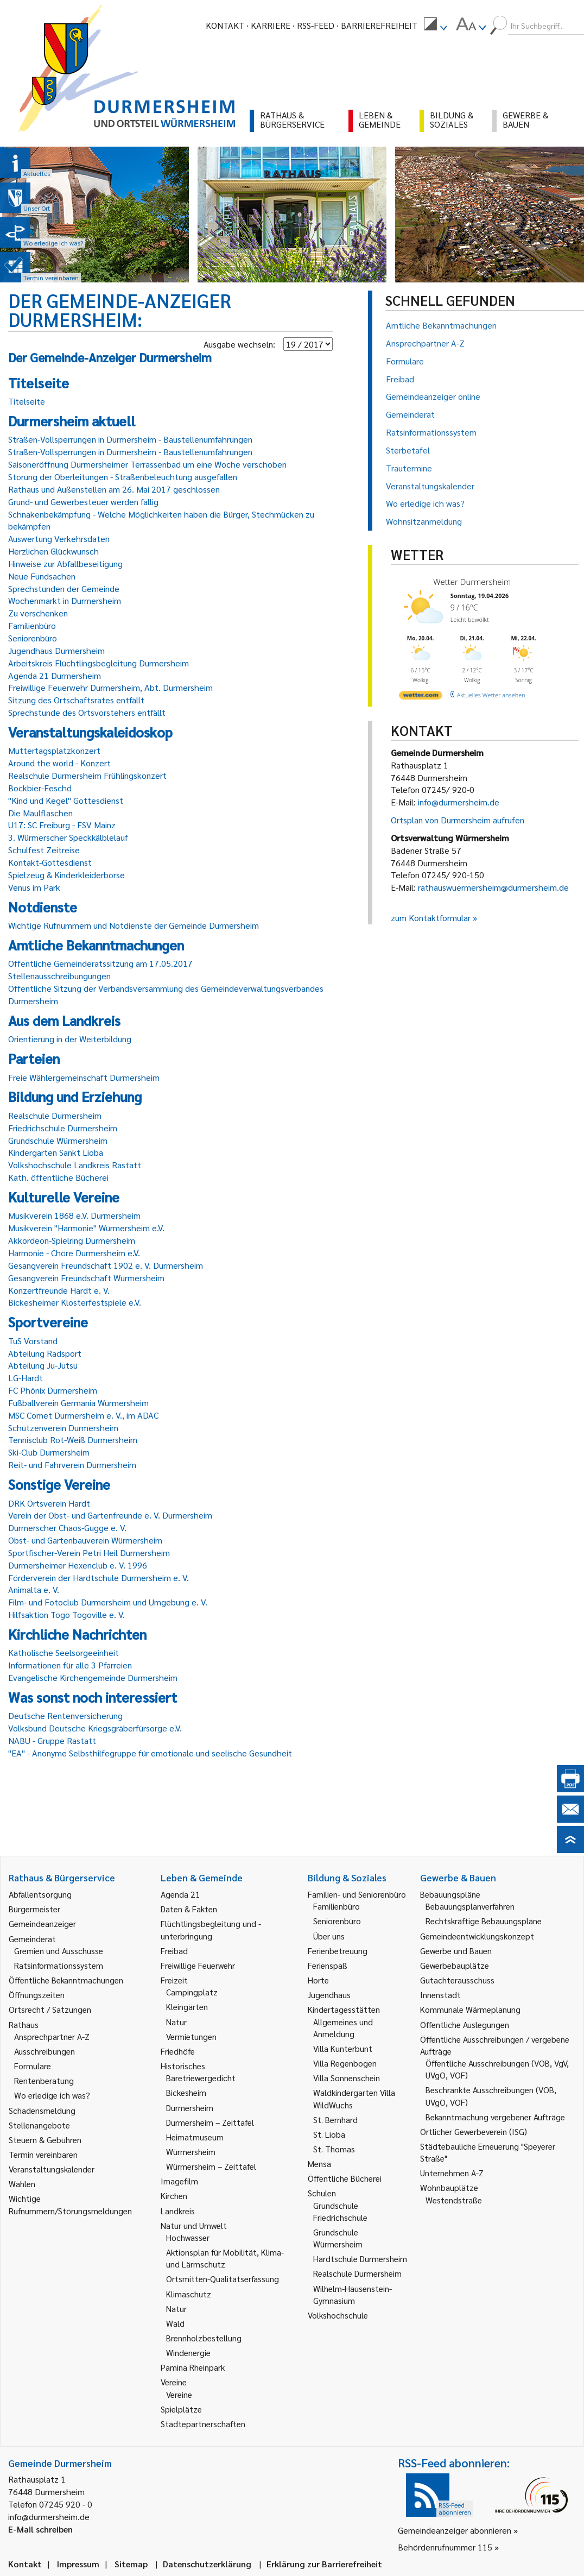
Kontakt (225, 25)
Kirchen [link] (174, 2195)
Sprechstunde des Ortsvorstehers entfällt (87, 712)
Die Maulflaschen (40, 812)
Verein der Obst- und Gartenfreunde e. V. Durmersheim (110, 1515)
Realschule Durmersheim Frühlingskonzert (87, 775)
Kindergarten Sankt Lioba (55, 1152)
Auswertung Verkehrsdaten (59, 538)
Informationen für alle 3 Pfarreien (70, 1665)
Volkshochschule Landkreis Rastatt (74, 1164)
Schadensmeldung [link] (42, 2110)
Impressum (78, 2563)
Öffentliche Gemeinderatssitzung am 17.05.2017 (100, 963)
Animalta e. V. (33, 1589)
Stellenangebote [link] (39, 2125)
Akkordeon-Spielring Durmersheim (71, 1240)
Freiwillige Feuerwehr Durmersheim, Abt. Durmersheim (110, 687)
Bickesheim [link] (186, 2092)
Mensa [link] (319, 2163)
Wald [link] (175, 2323)
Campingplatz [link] (192, 1992)
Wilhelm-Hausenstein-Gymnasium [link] (352, 2294)
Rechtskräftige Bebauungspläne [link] (484, 1920)
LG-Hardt (25, 1377)
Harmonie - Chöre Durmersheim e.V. (74, 1252)
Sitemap (131, 2563)
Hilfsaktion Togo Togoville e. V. (66, 1614)
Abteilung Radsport (44, 1353)
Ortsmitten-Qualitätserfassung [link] (222, 2278)
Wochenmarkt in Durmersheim (64, 600)
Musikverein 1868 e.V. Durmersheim (74, 1215)
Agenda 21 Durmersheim (54, 675)
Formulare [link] (32, 2065)
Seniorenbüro (32, 638)
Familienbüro (32, 625)
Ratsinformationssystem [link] (58, 1965)
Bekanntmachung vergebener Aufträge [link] (495, 2116)
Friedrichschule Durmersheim (62, 1127)
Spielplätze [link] (181, 2409)
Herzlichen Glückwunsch (53, 551)
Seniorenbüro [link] (337, 1920)
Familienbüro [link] (336, 1906)
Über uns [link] (329, 1936)
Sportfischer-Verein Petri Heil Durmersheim (89, 1552)
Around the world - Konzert (59, 763)
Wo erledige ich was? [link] (52, 2095)
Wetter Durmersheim (472, 581)
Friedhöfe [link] (178, 2051)
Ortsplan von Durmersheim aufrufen (457, 820)
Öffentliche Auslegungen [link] (464, 2024)
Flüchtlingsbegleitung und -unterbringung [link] (211, 1929)
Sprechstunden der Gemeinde (63, 588)
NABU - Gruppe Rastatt (52, 1740)
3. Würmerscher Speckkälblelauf (68, 837)
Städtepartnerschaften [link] (203, 2423)
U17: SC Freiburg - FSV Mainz (62, 824)
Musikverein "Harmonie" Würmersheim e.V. (86, 1227)
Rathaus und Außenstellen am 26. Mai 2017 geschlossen (114, 489)
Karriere (270, 25)
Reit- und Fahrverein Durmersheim (72, 1464)
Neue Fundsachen (41, 576)
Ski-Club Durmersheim (49, 1452)
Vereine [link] (179, 2394)
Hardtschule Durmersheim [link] (360, 2258)
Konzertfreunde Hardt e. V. (59, 1290)
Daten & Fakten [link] (189, 1908)
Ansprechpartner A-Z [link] (52, 2036)
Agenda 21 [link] (180, 1894)
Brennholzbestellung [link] (204, 2338)
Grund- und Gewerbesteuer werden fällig (83, 501)
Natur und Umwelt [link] (194, 2225)
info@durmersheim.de (458, 802)
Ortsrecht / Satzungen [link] (50, 2009)
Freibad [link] (174, 1950)
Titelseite (26, 401)
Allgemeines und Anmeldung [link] (343, 2027)
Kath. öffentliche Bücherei (58, 1177)
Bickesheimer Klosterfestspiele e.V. (74, 1302)
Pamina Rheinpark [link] (193, 2367)
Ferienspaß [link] (327, 1965)
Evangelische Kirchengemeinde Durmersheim (92, 1677)
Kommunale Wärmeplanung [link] (470, 2009)
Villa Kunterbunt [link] (342, 2048)
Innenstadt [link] (440, 1994)
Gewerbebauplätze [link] (454, 1965)
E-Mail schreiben (40, 2529)
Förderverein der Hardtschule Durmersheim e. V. (98, 1577)
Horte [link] (318, 1980)
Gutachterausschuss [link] (457, 1980)
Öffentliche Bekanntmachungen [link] (66, 1980)
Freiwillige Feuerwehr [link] (198, 1965)
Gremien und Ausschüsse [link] (58, 1950)
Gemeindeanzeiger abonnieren (454, 2530)
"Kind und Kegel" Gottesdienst (65, 800)
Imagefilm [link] (179, 2181)
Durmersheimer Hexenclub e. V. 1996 (77, 1565)
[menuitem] (435, 25)
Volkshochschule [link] (338, 2315)
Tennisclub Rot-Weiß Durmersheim (72, 1439)
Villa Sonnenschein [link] (346, 2077)
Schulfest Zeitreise (44, 849)
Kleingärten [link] (187, 2006)
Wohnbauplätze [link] (449, 2187)
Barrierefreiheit (379, 25)
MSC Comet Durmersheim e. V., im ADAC (83, 1415)
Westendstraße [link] (454, 2200)
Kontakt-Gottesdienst (50, 862)
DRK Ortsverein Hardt (49, 1503)
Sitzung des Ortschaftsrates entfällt (76, 700)
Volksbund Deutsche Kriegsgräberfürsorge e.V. (95, 1728)
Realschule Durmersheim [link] (357, 2273)
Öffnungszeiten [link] (37, 1994)
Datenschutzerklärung (207, 2563)
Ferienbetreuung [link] (337, 1950)
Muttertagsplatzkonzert (54, 750)
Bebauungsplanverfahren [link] (470, 1906)
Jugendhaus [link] (329, 1994)
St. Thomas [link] (334, 2149)
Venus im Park (34, 887)
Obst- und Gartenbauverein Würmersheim (85, 1540)
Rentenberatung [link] (44, 2080)
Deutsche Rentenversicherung (65, 1715)
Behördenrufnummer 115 (445, 2547)
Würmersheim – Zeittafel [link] (211, 2166)
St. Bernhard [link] (335, 2119)
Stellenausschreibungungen (59, 975)
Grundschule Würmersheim (57, 1140)
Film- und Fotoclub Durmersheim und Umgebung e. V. (107, 1602)
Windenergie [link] (188, 2352)
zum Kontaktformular (431, 917)
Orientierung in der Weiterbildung (69, 1038)
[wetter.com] (420, 697)
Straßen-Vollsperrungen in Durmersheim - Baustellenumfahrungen (130, 439)
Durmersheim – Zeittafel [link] (210, 2122)
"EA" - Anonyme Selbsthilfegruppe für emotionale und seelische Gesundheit (150, 1753)
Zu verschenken (38, 613)
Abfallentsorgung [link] (40, 1894)
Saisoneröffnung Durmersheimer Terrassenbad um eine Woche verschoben (147, 464)
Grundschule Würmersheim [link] (338, 2238)
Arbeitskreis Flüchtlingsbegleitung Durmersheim (98, 663)
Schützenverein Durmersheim (63, 1427)
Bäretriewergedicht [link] (201, 2077)
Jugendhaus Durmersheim (56, 650)
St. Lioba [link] (329, 2134)
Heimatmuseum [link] (195, 2137)
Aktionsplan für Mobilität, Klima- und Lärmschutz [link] (225, 2258)
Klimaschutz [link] (188, 2294)
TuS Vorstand (33, 1340)
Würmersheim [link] (190, 2151)
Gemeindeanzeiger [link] (42, 1923)
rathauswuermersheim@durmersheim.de (493, 887)
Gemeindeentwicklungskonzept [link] (477, 1936)
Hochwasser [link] (188, 2237)
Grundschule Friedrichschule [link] (340, 2211)
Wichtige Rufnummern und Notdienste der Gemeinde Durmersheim (133, 925)
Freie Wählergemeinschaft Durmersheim (84, 1077)
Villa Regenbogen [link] (345, 2063)
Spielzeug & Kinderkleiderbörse (66, 874)
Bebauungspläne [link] (450, 1894)
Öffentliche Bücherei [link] (345, 2178)
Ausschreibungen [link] (44, 2051)
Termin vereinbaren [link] (43, 2154)
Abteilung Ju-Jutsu (43, 1365)
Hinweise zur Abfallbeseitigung (65, 563)
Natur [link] (176, 2021)
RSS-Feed (315, 25)
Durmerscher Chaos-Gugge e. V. (67, 1527)
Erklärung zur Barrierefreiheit (324, 2563)
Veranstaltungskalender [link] (51, 2169)
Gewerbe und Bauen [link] (456, 1950)
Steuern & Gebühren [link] (45, 2139)
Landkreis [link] (178, 2210)
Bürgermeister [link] (34, 1908)
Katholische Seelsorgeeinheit (63, 1652)
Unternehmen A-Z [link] (452, 2172)
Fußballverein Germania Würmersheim (78, 1402)
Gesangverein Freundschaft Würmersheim (86, 1277)
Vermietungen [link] (191, 2036)
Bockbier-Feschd (40, 787)
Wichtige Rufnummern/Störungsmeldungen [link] (70, 2204)
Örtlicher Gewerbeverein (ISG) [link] (473, 2131)
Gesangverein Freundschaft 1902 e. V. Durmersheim (105, 1265)
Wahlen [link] (22, 2183)
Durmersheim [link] (189, 2107)
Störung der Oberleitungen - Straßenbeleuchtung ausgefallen (122, 476)
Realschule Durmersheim (54, 1115)
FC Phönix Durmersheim (52, 1390)
